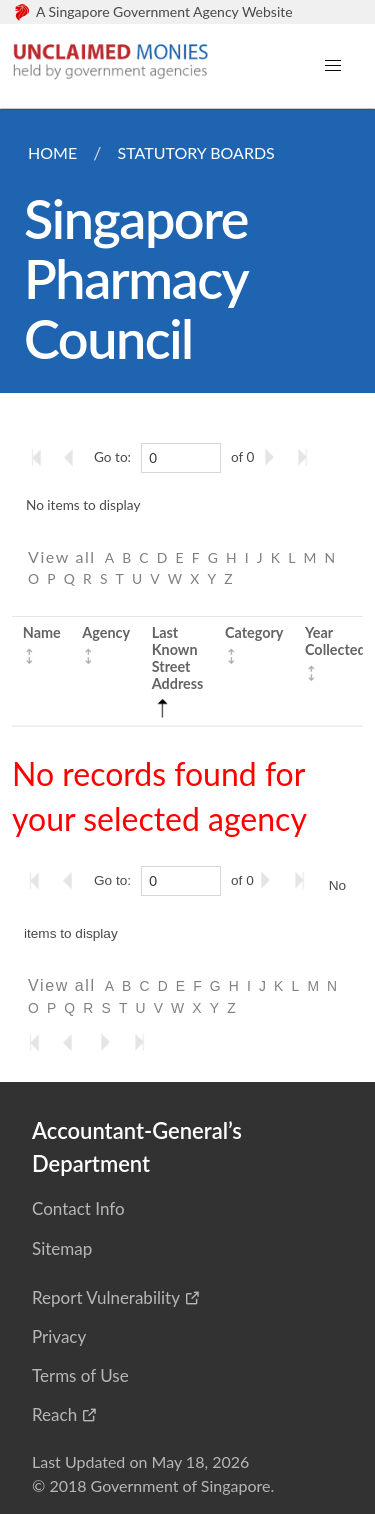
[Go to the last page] (307, 457)
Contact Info (78, 1208)
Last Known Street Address (178, 669)
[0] (181, 458)
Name (42, 632)
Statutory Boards (195, 152)
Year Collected (335, 641)
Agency (106, 632)
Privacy (59, 1336)
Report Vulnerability (106, 1297)
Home (52, 152)
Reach (54, 1414)
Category (254, 632)
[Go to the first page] (41, 457)
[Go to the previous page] (75, 457)
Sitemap (62, 1248)
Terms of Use (80, 1375)
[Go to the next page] (273, 457)
